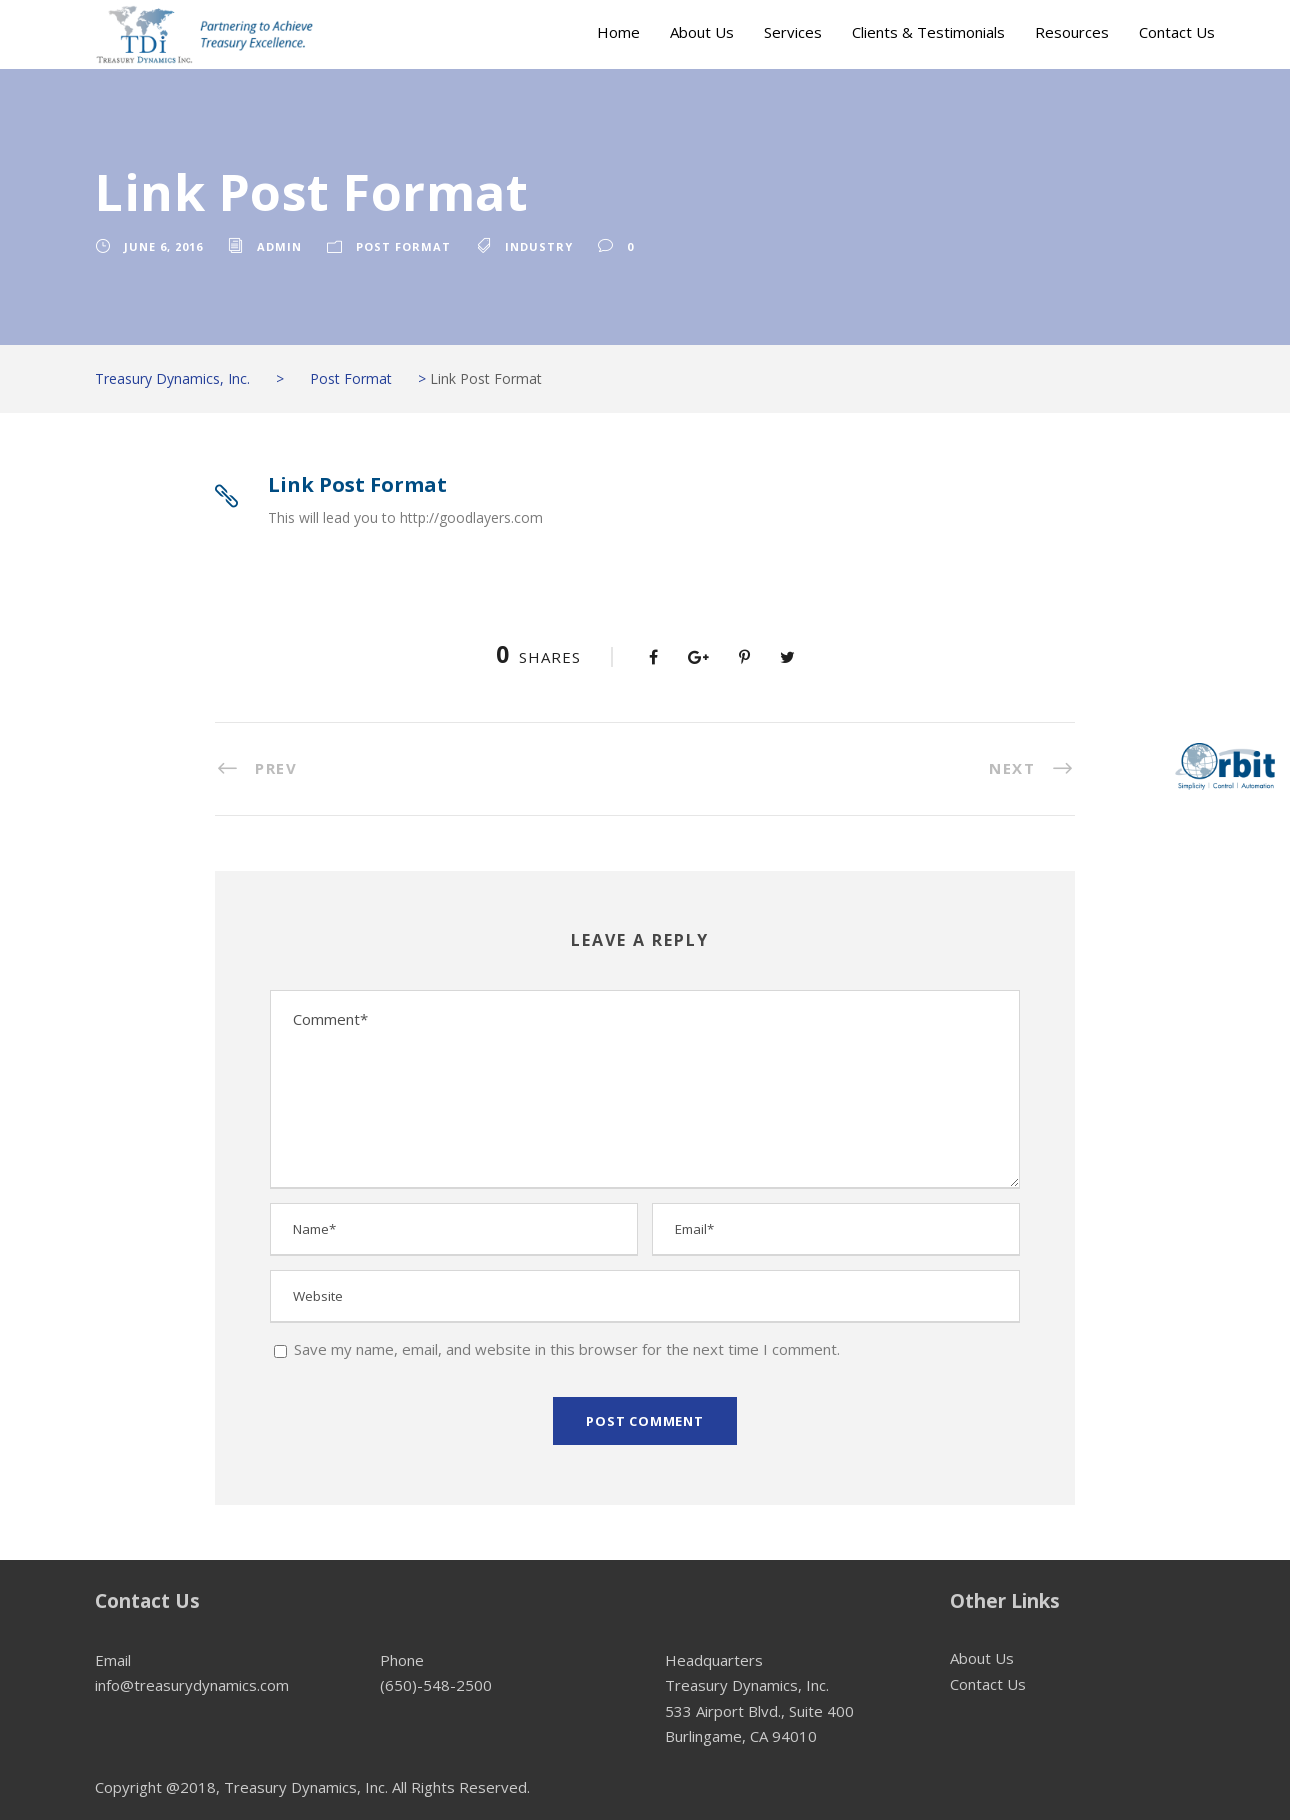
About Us (702, 32)
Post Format (403, 246)
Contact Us (1177, 32)
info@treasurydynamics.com (192, 1685)
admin (279, 246)
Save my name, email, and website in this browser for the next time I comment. (567, 1349)
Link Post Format (357, 484)
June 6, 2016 (163, 246)
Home (618, 32)
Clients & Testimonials (928, 32)
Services (793, 32)
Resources (1072, 32)
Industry (539, 246)
